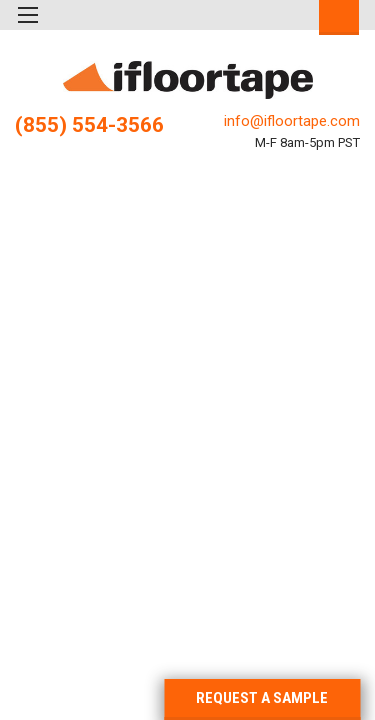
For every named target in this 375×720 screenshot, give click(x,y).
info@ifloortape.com (292, 121)
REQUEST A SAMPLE (262, 698)
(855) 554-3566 (89, 125)
